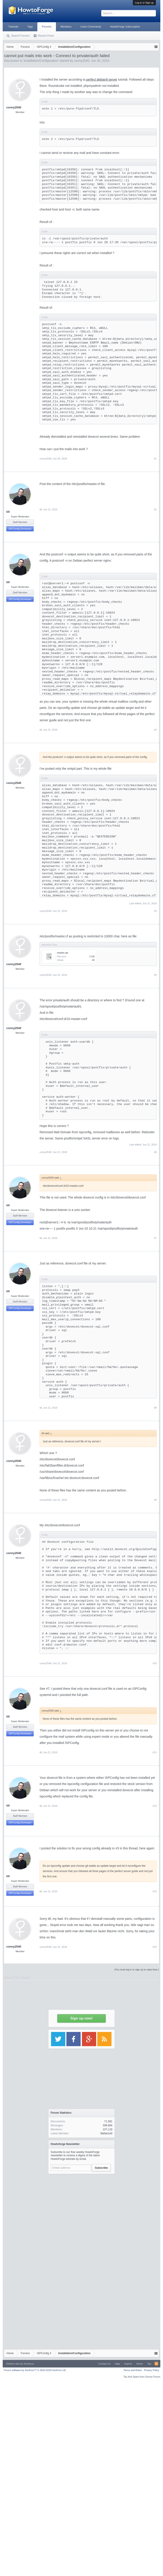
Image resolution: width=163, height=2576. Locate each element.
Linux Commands (90, 26)
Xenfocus (29, 2363)
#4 (155, 911)
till (8, 511)
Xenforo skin (13, 2363)
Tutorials (13, 26)
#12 (155, 1806)
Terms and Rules (132, 2370)
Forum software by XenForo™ (35, 2370)
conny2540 (46, 458)
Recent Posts (46, 35)
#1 (155, 458)
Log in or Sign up (144, 2)
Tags (30, 26)
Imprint (128, 2363)
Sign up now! (81, 2018)
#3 (155, 729)
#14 (155, 1947)
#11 (155, 1752)
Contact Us (104, 2363)
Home (139, 2363)
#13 (155, 1891)
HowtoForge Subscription (125, 26)
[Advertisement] (81, 2218)
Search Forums (20, 35)
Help (117, 2363)
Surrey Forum (152, 2376)
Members (66, 26)
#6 (155, 1152)
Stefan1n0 (106, 2133)
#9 (155, 1500)
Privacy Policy (151, 2370)
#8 (155, 1407)
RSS (156, 2363)
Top (149, 2363)
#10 (155, 1663)
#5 (155, 975)
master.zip (62, 952)
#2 (155, 509)
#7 (155, 1238)
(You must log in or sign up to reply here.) (136, 1969)
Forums (47, 26)
